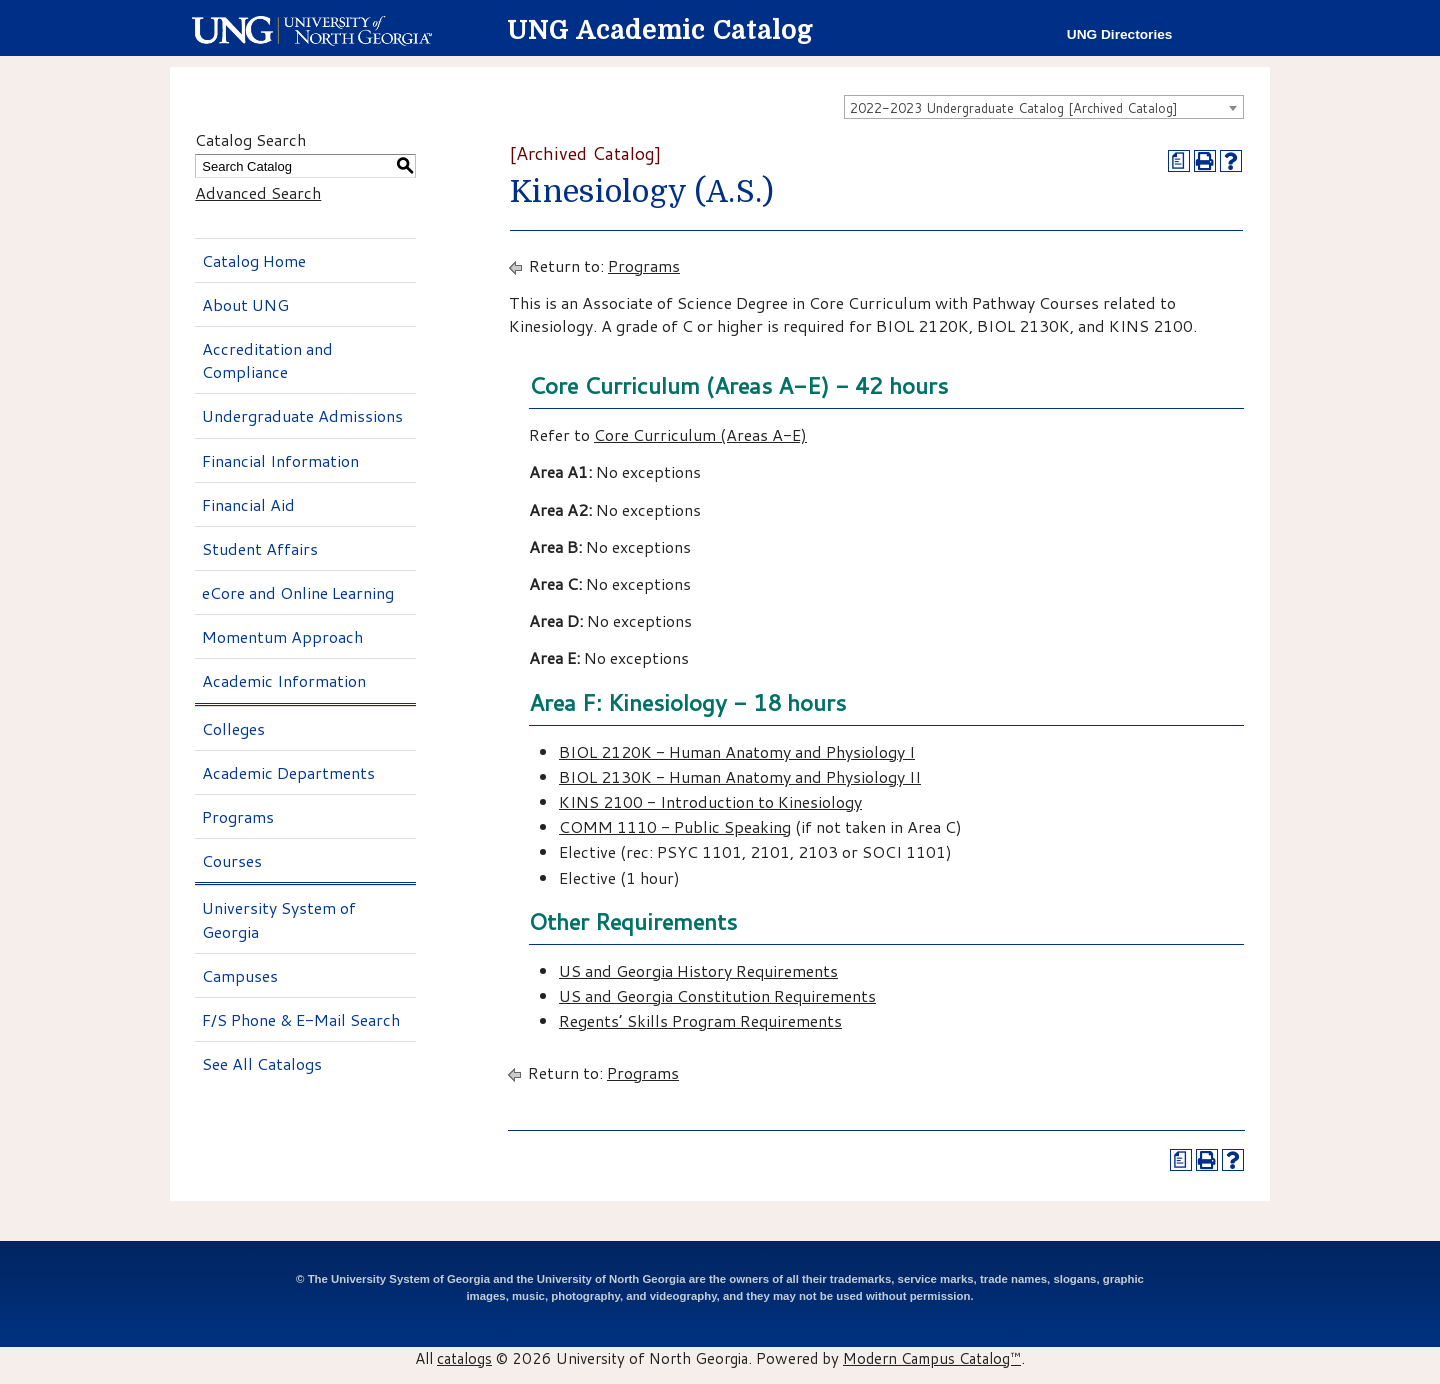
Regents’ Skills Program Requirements (700, 1020)
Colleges (233, 728)
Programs (238, 816)
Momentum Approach (282, 636)
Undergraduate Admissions (302, 415)
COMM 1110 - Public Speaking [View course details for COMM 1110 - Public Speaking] (675, 826)
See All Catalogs (262, 1063)
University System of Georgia (279, 919)
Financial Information (280, 460)
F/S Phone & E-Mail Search (301, 1019)
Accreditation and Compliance (267, 360)
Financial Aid (248, 504)
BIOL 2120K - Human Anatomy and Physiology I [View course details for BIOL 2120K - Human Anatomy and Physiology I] (737, 751)
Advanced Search (258, 192)
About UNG (245, 304)
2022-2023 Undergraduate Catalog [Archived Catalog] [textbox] (1014, 108)
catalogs (464, 1358)
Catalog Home (254, 260)
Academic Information (284, 680)
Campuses (240, 975)
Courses (232, 860)
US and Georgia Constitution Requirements (717, 995)
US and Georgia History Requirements (698, 970)
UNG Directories (1120, 34)
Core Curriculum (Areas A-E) (700, 434)
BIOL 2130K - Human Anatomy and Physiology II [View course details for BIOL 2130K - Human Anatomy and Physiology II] (740, 776)
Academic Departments (288, 772)
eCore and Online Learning (298, 592)
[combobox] (1044, 107)
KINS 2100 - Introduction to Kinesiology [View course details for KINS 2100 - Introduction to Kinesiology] (710, 801)
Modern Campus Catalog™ (932, 1358)
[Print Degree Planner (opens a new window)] (1179, 161)
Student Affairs (260, 548)
